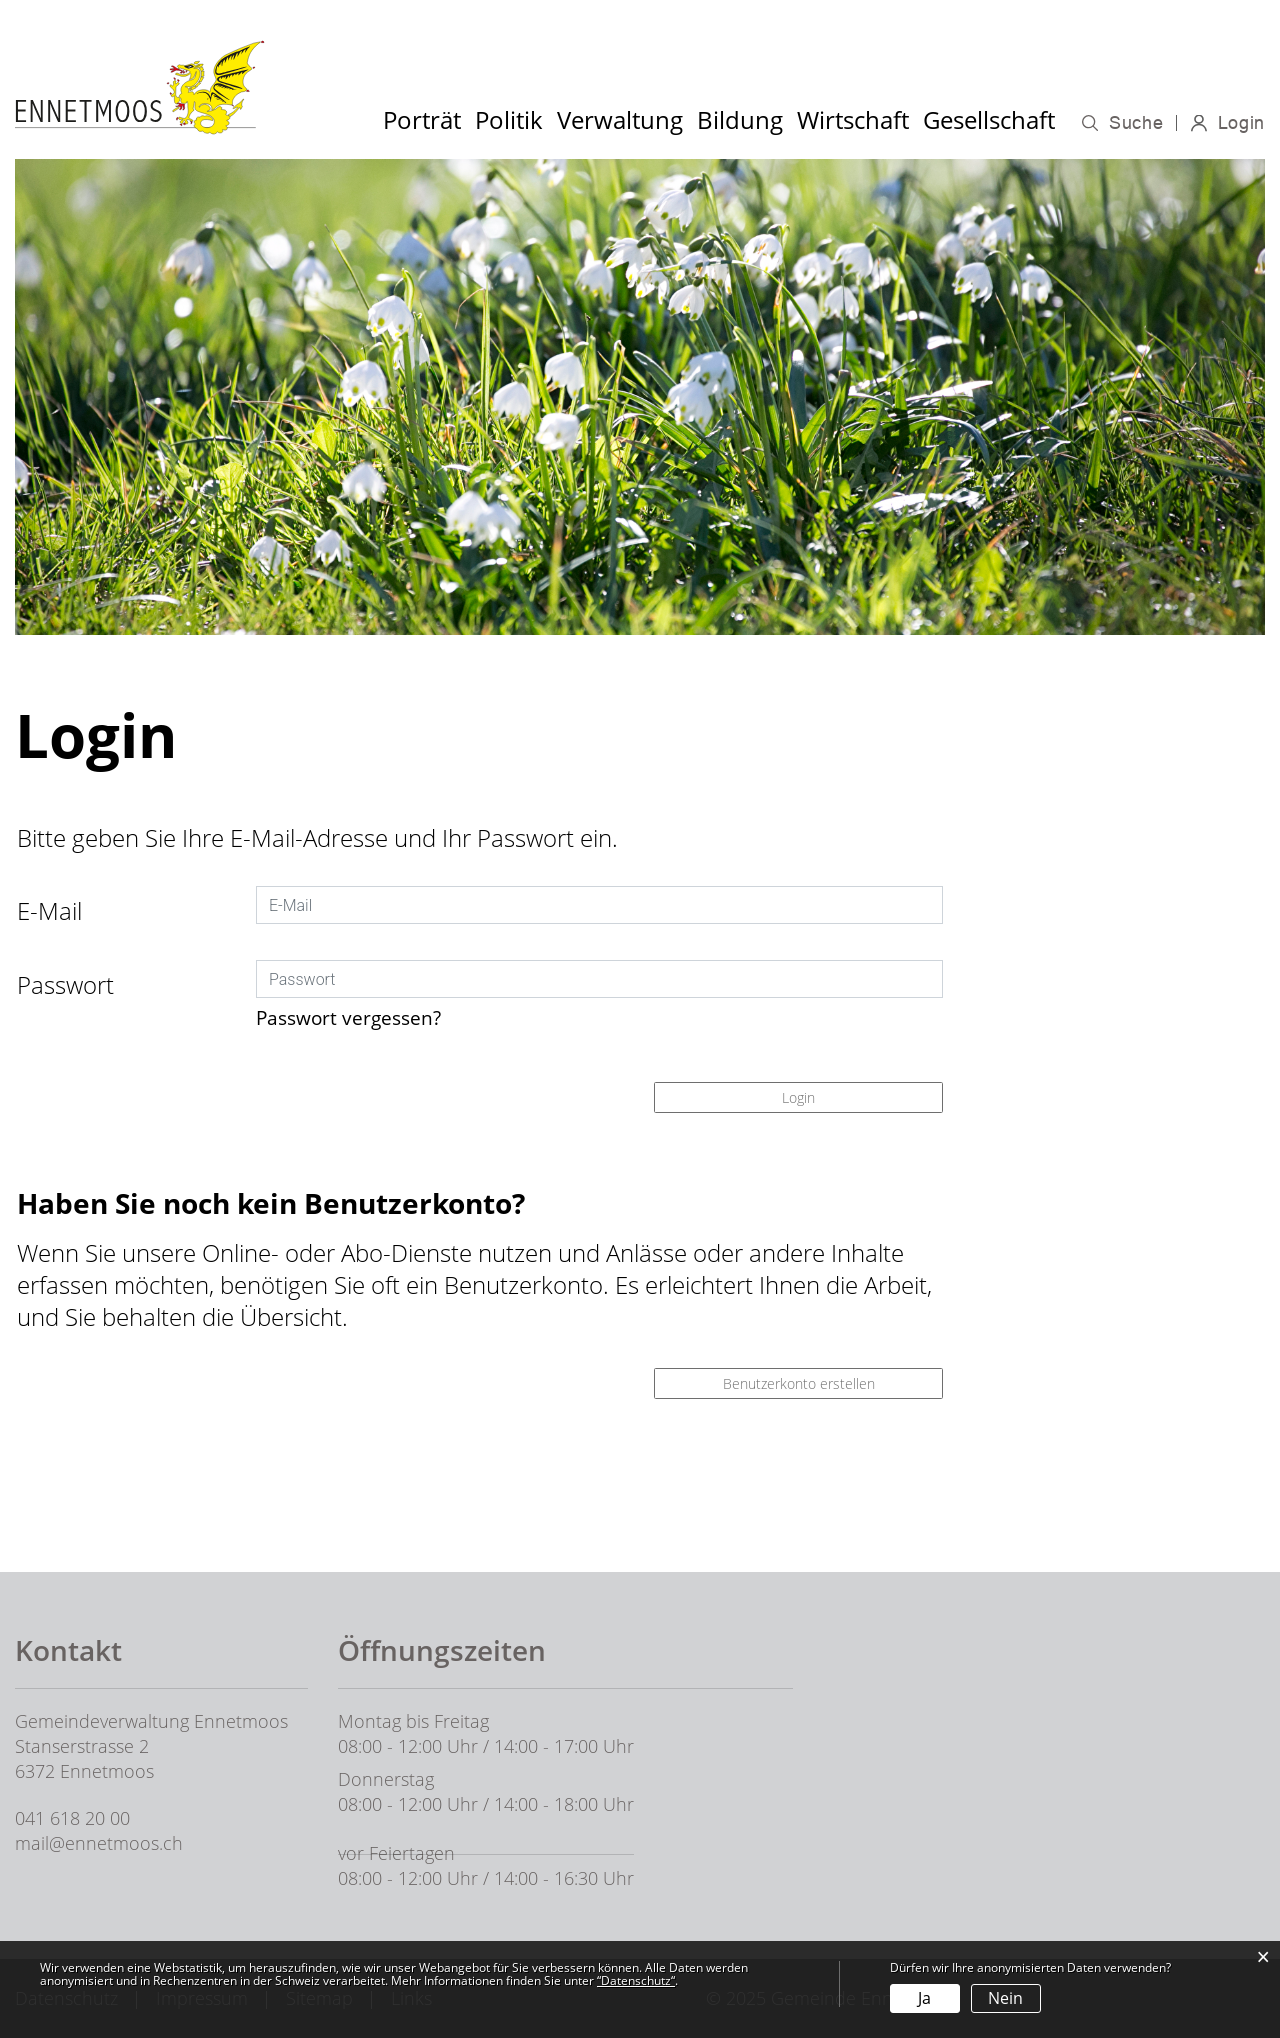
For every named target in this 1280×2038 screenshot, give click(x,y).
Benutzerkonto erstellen (799, 1383)
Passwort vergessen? (348, 1017)
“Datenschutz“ (636, 1980)
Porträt (422, 119)
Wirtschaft (853, 119)
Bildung (740, 119)
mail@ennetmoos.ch (99, 1843)
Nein (1005, 1998)
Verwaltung (620, 119)
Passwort (65, 984)
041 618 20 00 (72, 1818)
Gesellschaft (989, 119)
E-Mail (49, 910)
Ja (924, 1998)
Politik (509, 119)
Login (1242, 123)
